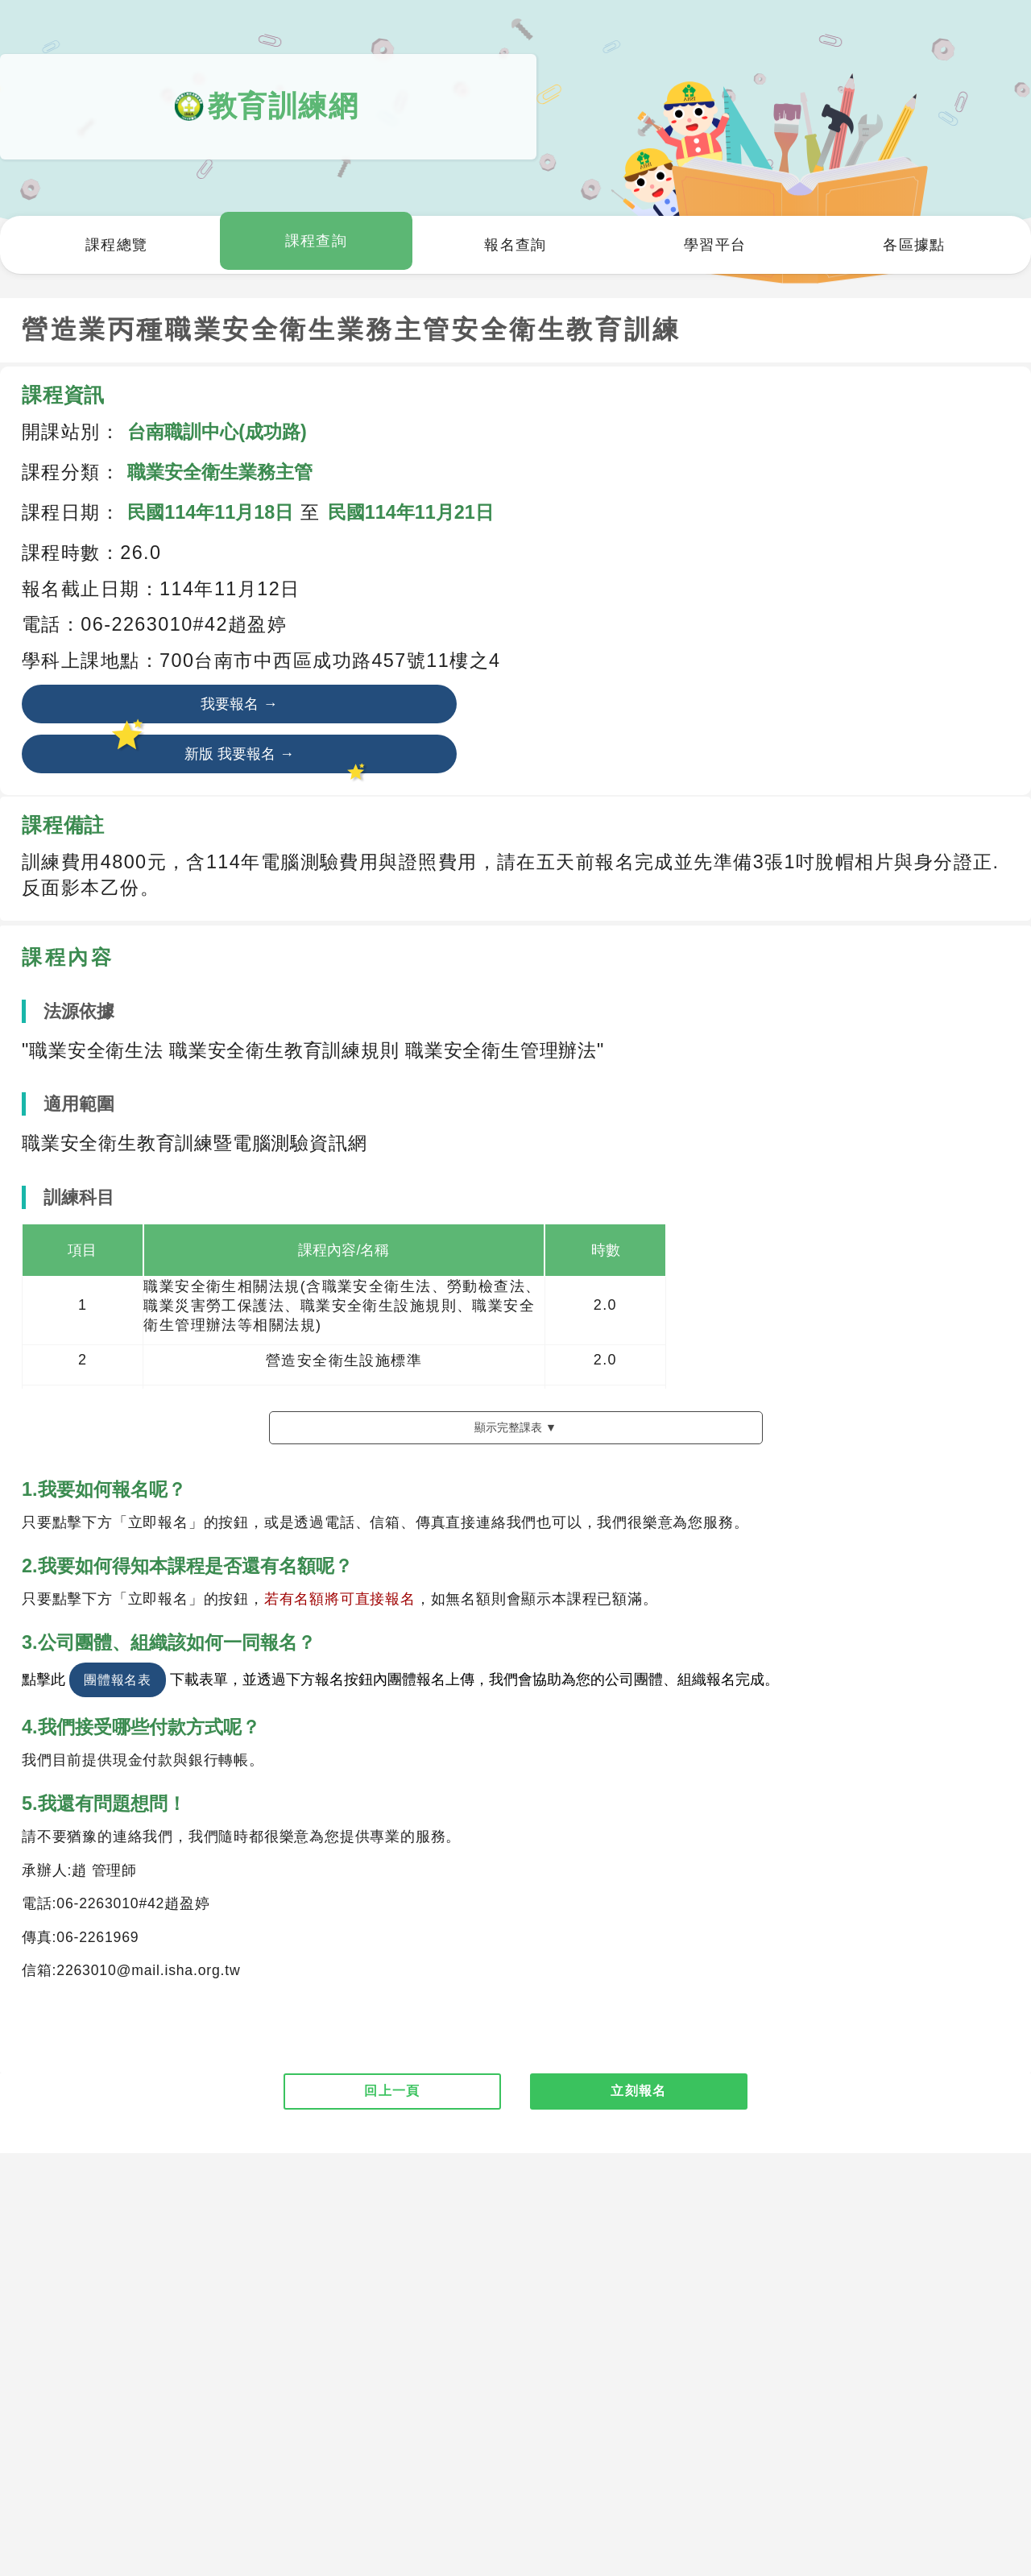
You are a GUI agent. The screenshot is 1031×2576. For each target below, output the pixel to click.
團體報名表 (117, 1757)
